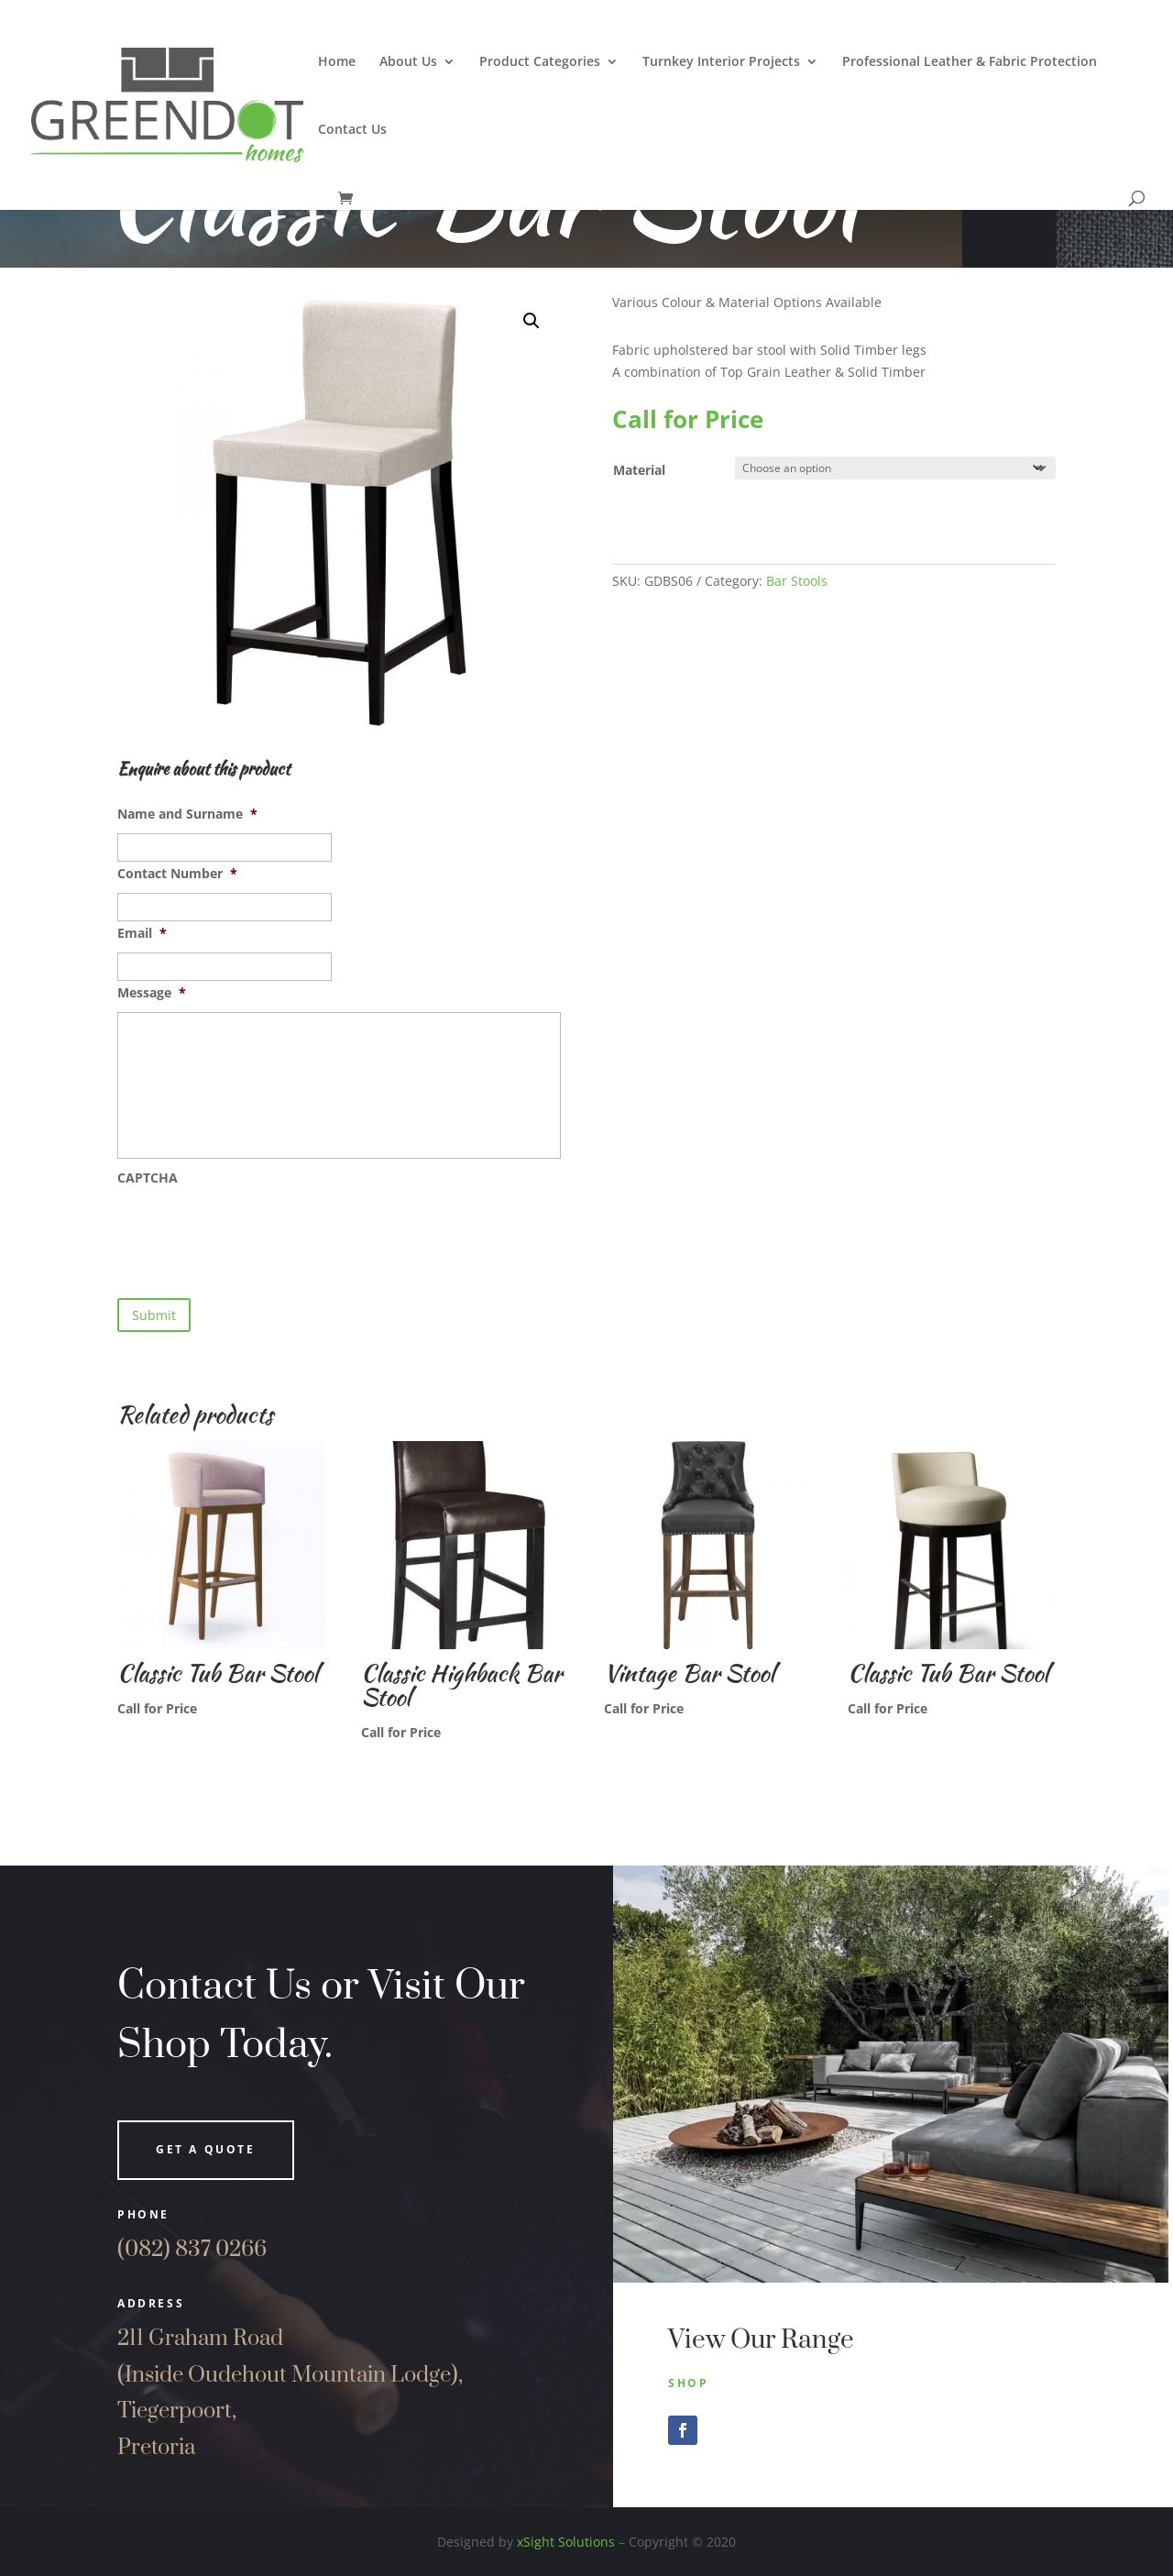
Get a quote (206, 2149)
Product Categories (539, 62)
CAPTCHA (147, 1178)
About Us (408, 62)
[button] (531, 320)
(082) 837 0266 (192, 2249)
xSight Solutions (566, 2541)
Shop (688, 2383)
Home (337, 62)
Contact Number (177, 873)
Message (151, 993)
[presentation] (256, 1233)
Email (142, 933)
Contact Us (352, 130)
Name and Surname (187, 814)
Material (639, 470)
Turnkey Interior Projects (721, 62)
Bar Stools (797, 580)
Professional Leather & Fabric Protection (969, 62)
